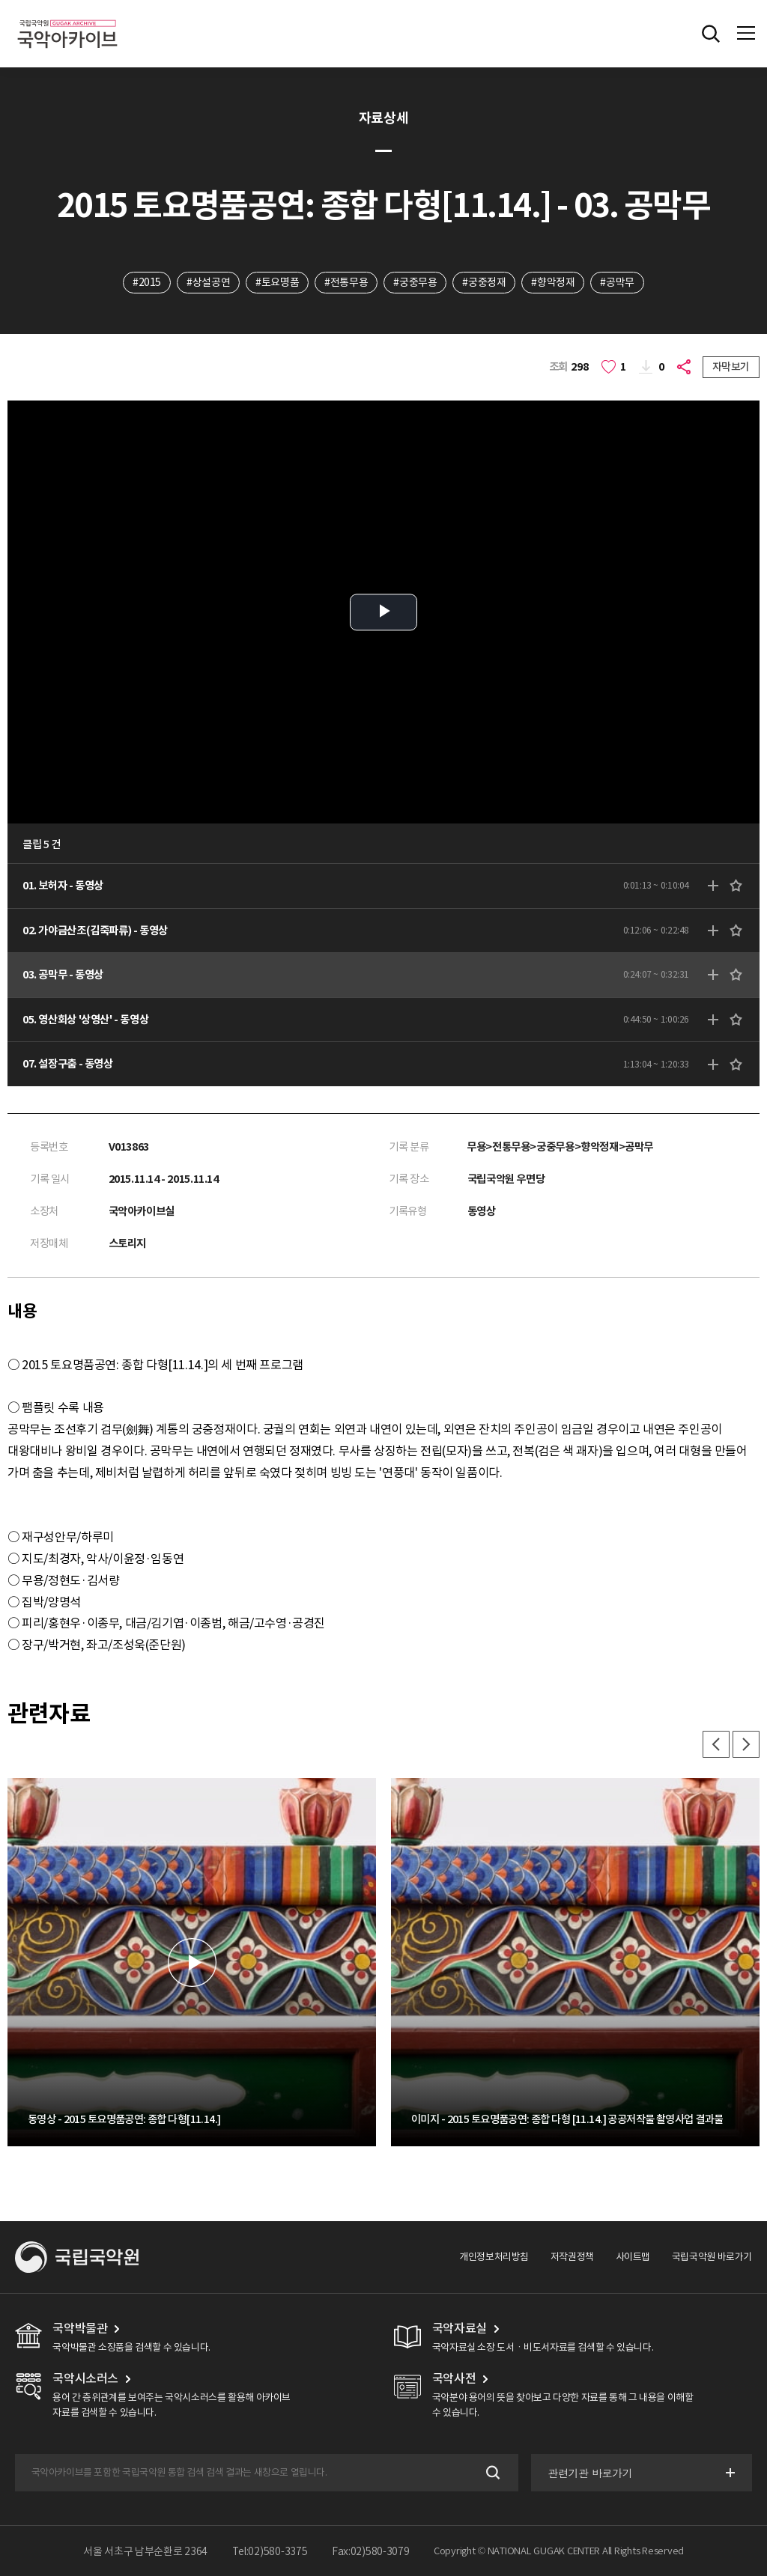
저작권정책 (572, 2256)
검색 (492, 2473)
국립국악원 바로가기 (712, 2256)
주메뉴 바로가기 (0, 0)
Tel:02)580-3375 (270, 2551)
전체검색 (711, 33)
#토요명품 (277, 282)
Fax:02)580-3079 (371, 2551)
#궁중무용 (415, 282)
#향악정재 (553, 282)
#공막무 (617, 282)
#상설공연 (208, 282)
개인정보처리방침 (494, 2256)
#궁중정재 (484, 282)
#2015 (147, 282)
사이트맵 (633, 2256)
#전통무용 (346, 282)
